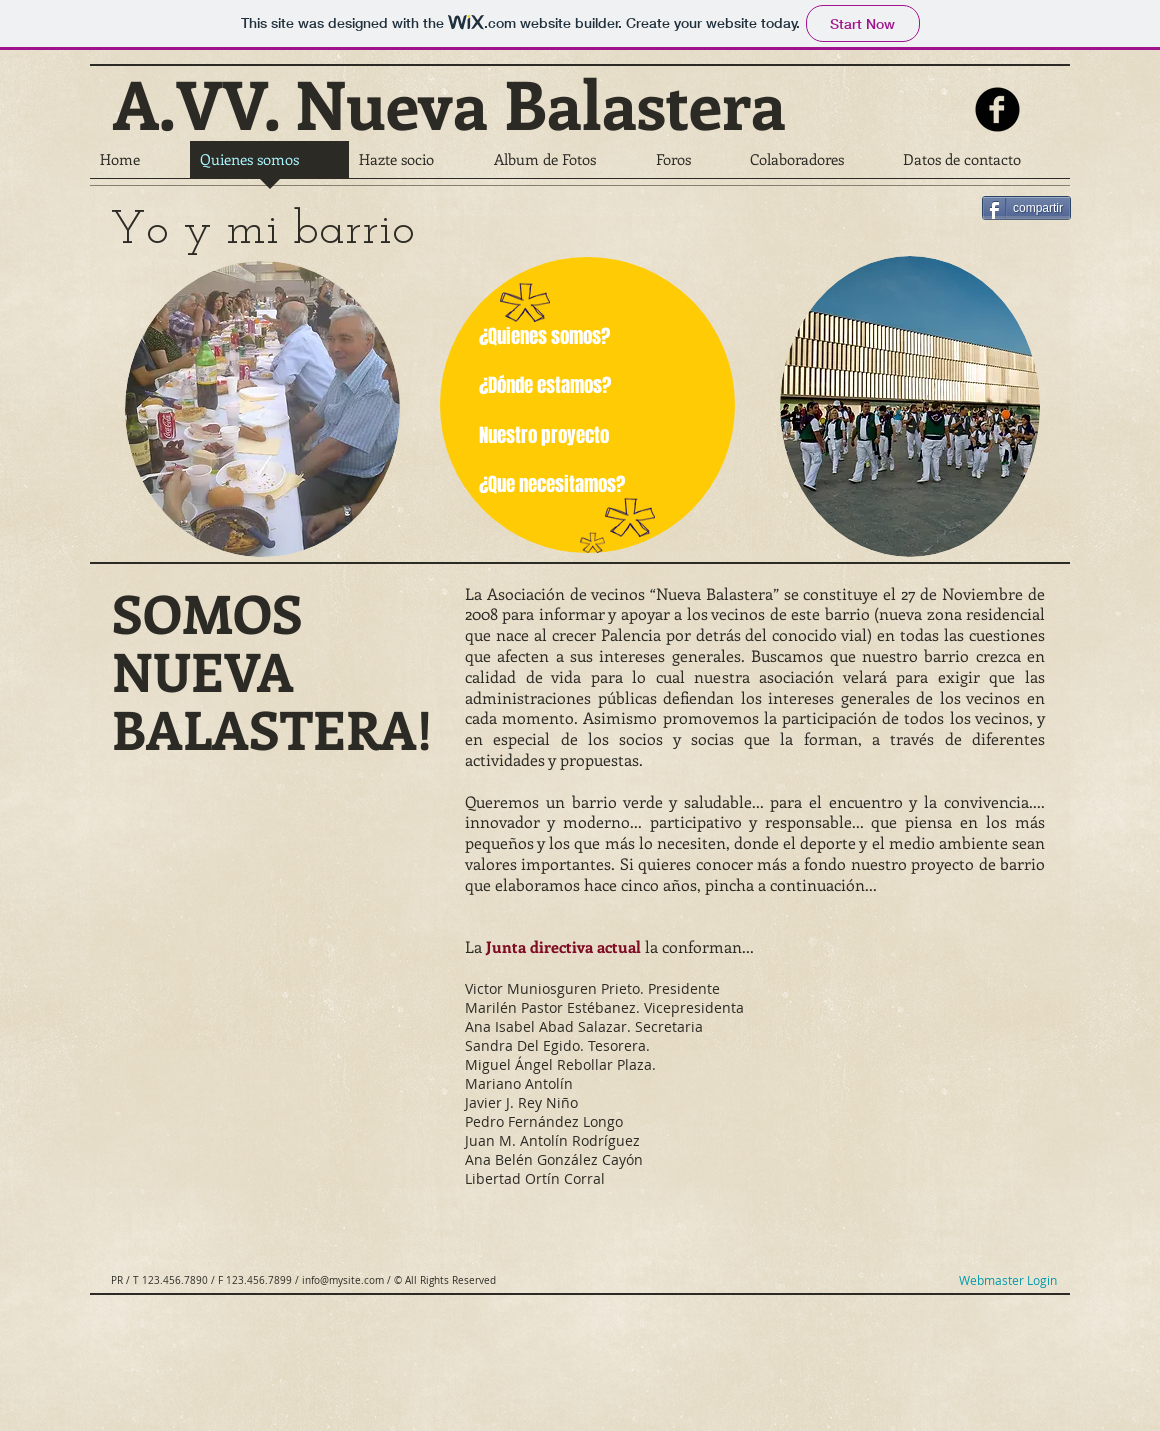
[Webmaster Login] (1007, 1281)
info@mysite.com (343, 1280)
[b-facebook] (997, 109)
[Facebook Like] (930, 186)
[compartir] (1026, 208)
